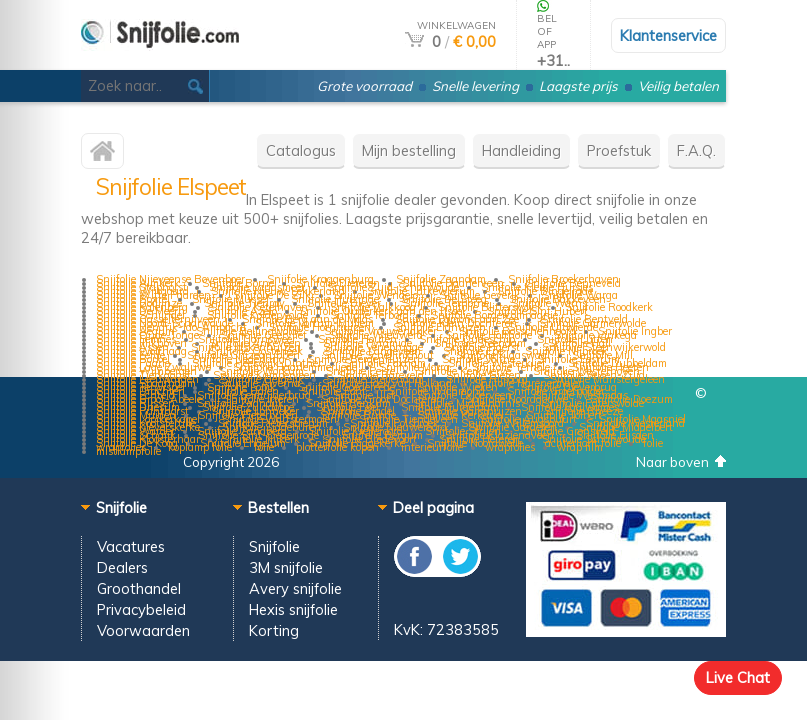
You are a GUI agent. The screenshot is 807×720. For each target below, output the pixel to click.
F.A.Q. (696, 150)
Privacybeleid (141, 609)
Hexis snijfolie (293, 609)
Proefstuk (619, 150)
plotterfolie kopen (337, 447)
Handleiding (521, 150)
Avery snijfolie (295, 588)
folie (653, 443)
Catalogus (301, 150)
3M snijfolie (286, 567)
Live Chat (738, 677)
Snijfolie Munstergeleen (607, 379)
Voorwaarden (143, 630)
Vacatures (131, 546)
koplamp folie (200, 447)
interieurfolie (432, 447)
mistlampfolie (128, 451)
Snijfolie (274, 546)
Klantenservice (668, 35)
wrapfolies (510, 447)
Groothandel (139, 588)
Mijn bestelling (409, 150)
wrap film (580, 447)
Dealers (122, 567)
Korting (274, 630)
